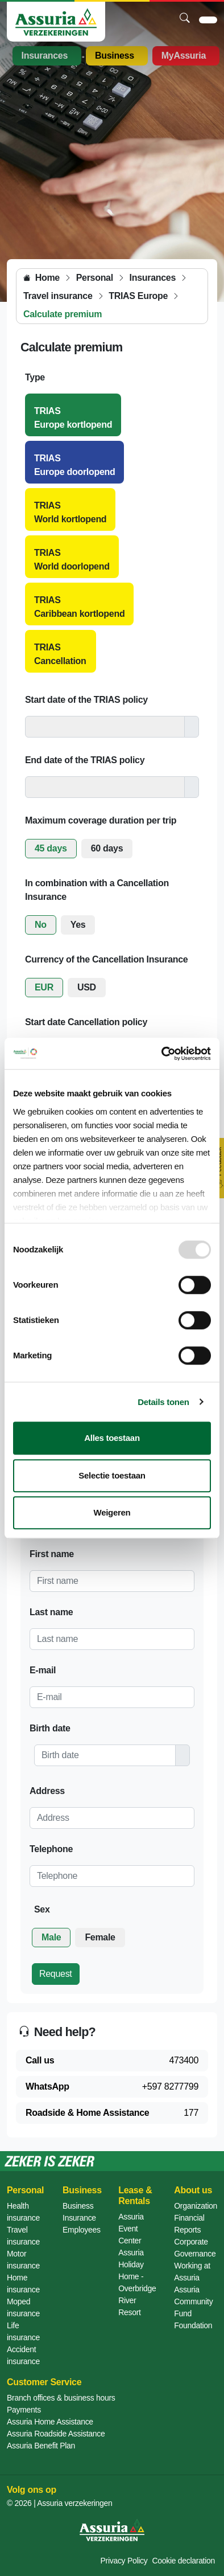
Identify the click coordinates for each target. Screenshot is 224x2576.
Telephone (51, 1849)
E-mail (43, 1670)
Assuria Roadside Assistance (56, 2433)
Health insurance (23, 2211)
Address (47, 1791)
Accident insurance (23, 2355)
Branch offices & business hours (61, 2397)
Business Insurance (79, 2211)
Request (55, 1974)
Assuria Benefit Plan (41, 2445)
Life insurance (23, 2331)
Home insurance (23, 2283)
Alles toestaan (112, 1438)
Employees (82, 2229)
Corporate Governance (194, 2247)
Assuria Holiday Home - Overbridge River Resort (137, 2282)
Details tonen (163, 1402)
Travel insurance (23, 2235)
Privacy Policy (124, 2560)
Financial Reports (189, 2223)
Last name (51, 1612)
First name (52, 1554)
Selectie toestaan (111, 1475)
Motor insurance (23, 2259)
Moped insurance (23, 2307)
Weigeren (112, 1512)
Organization (195, 2205)
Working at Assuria (192, 2271)
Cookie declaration (183, 2560)
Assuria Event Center (131, 2228)
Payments (24, 2409)
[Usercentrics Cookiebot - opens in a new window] (161, 1053)
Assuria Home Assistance (50, 2421)
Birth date (50, 1728)
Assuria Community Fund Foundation (193, 2307)
